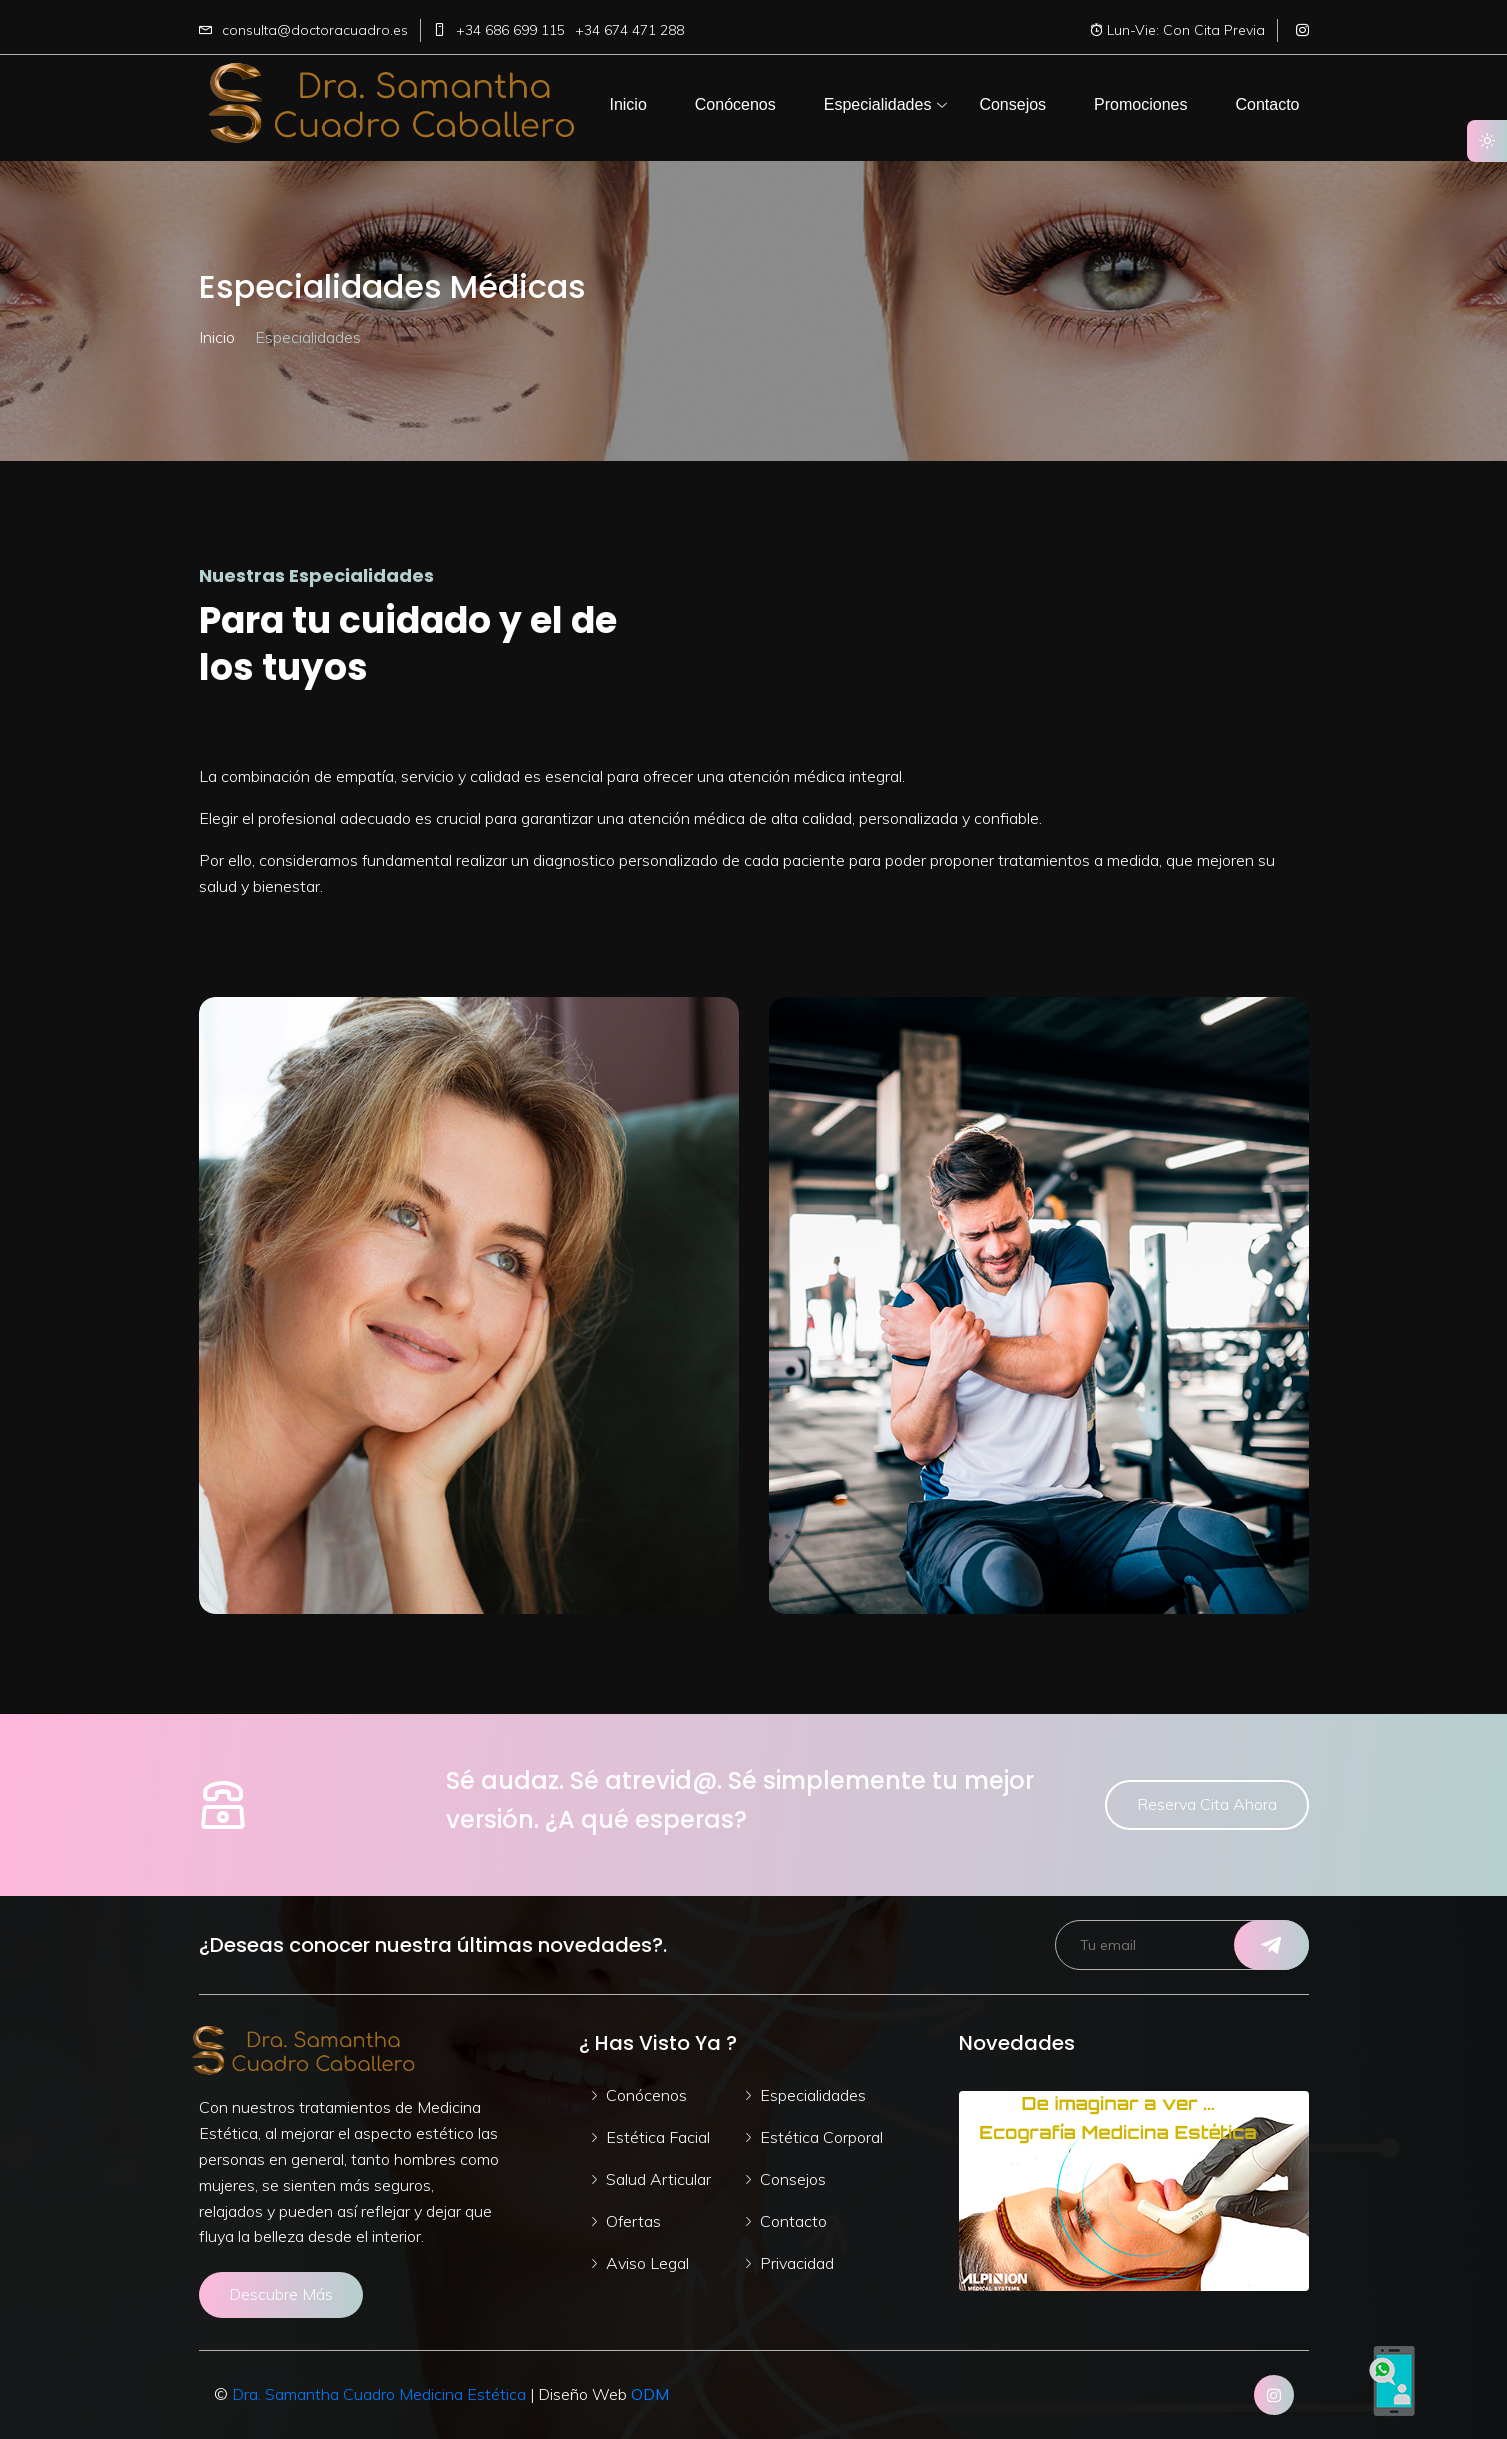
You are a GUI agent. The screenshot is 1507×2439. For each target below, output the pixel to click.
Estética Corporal (821, 2137)
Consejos (793, 2179)
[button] (627, 105)
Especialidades (813, 2095)
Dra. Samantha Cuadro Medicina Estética (381, 2394)
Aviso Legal (647, 2263)
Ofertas (633, 2221)
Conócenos (646, 2095)
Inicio (217, 337)
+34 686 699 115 (510, 30)
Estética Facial (658, 2137)
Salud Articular (658, 2179)
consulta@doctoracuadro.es (315, 30)
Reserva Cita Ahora (1207, 1804)
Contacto (793, 2221)
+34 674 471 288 (629, 30)
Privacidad (797, 2263)
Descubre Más (281, 2294)
